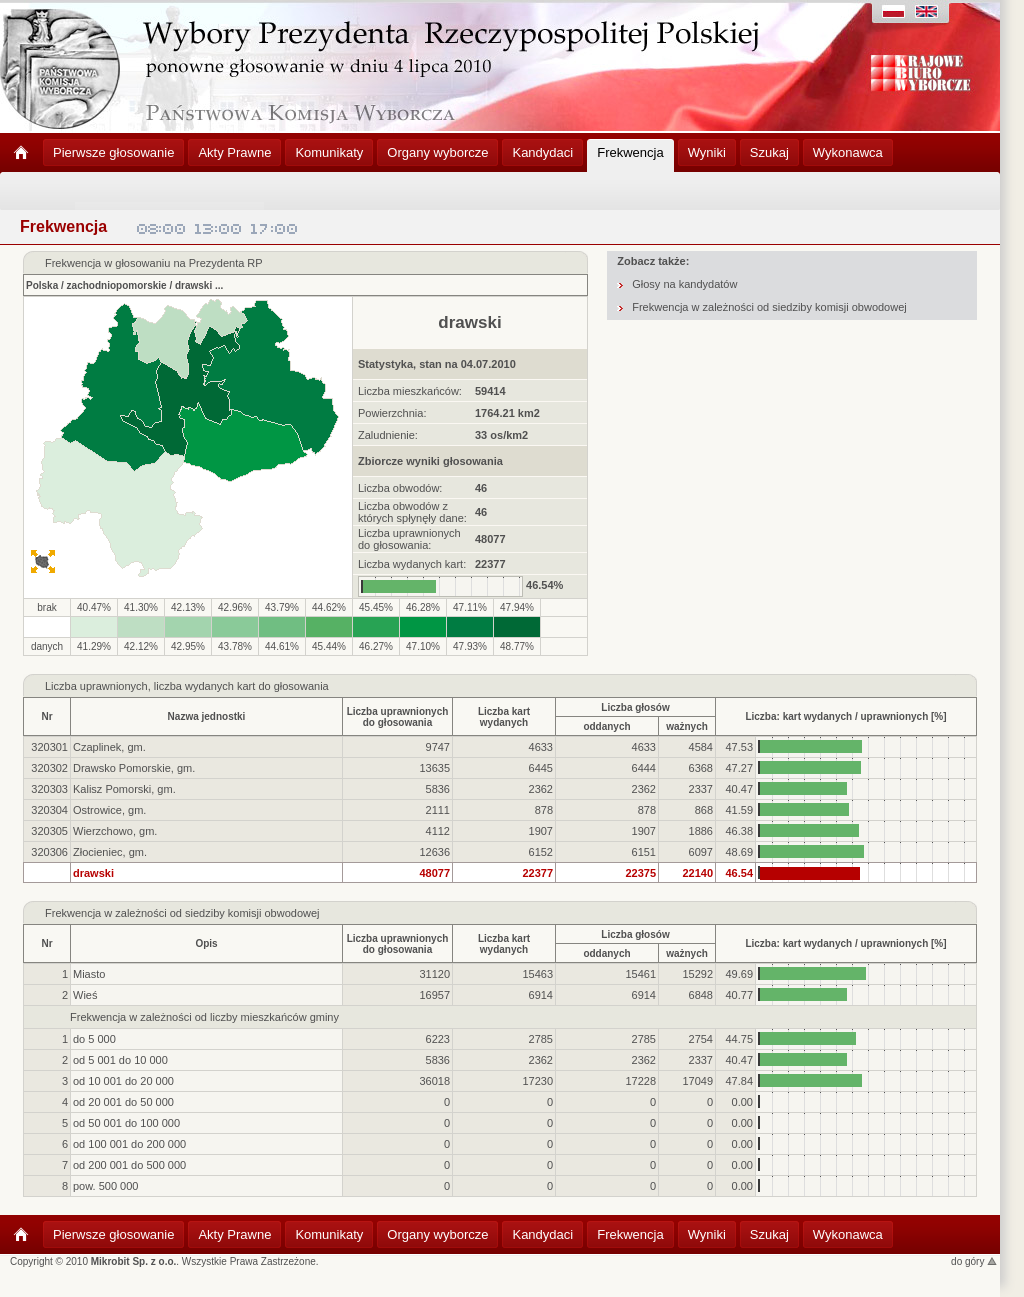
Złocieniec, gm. (110, 852)
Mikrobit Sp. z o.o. (134, 1261)
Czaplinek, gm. (109, 747)
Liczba (61, 686)
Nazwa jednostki (207, 716)
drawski (193, 285)
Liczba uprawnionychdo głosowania (398, 717)
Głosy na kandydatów (684, 284)
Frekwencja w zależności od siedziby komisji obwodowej (769, 307)
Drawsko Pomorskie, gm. (134, 768)
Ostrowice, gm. (109, 810)
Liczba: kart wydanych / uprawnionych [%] (845, 716)
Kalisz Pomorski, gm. (124, 789)
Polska (42, 285)
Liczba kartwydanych (504, 717)
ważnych (687, 726)
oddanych (606, 726)
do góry (974, 1261)
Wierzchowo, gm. (115, 831)
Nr (46, 716)
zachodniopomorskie (117, 285)
